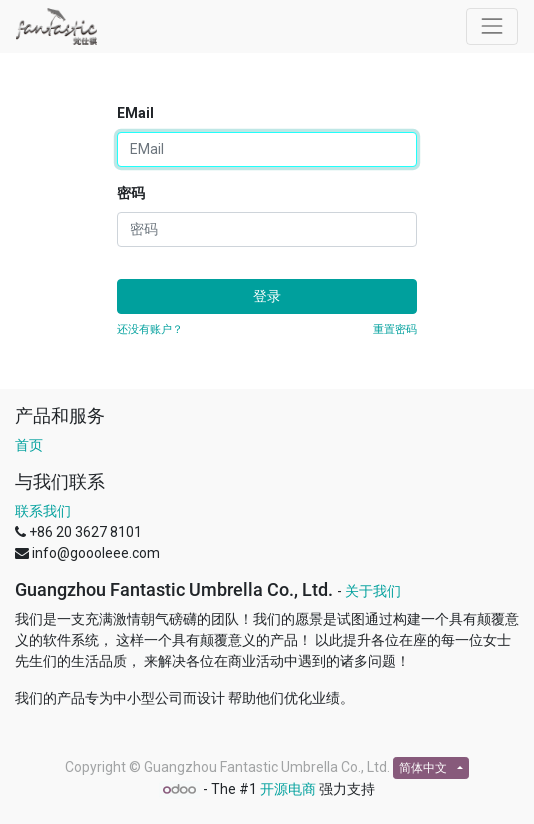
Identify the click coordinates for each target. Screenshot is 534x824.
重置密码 (395, 329)
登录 (267, 296)
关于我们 (373, 591)
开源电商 (288, 789)
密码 (131, 193)
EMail (135, 113)
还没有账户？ (150, 329)
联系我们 (43, 511)
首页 (29, 445)
